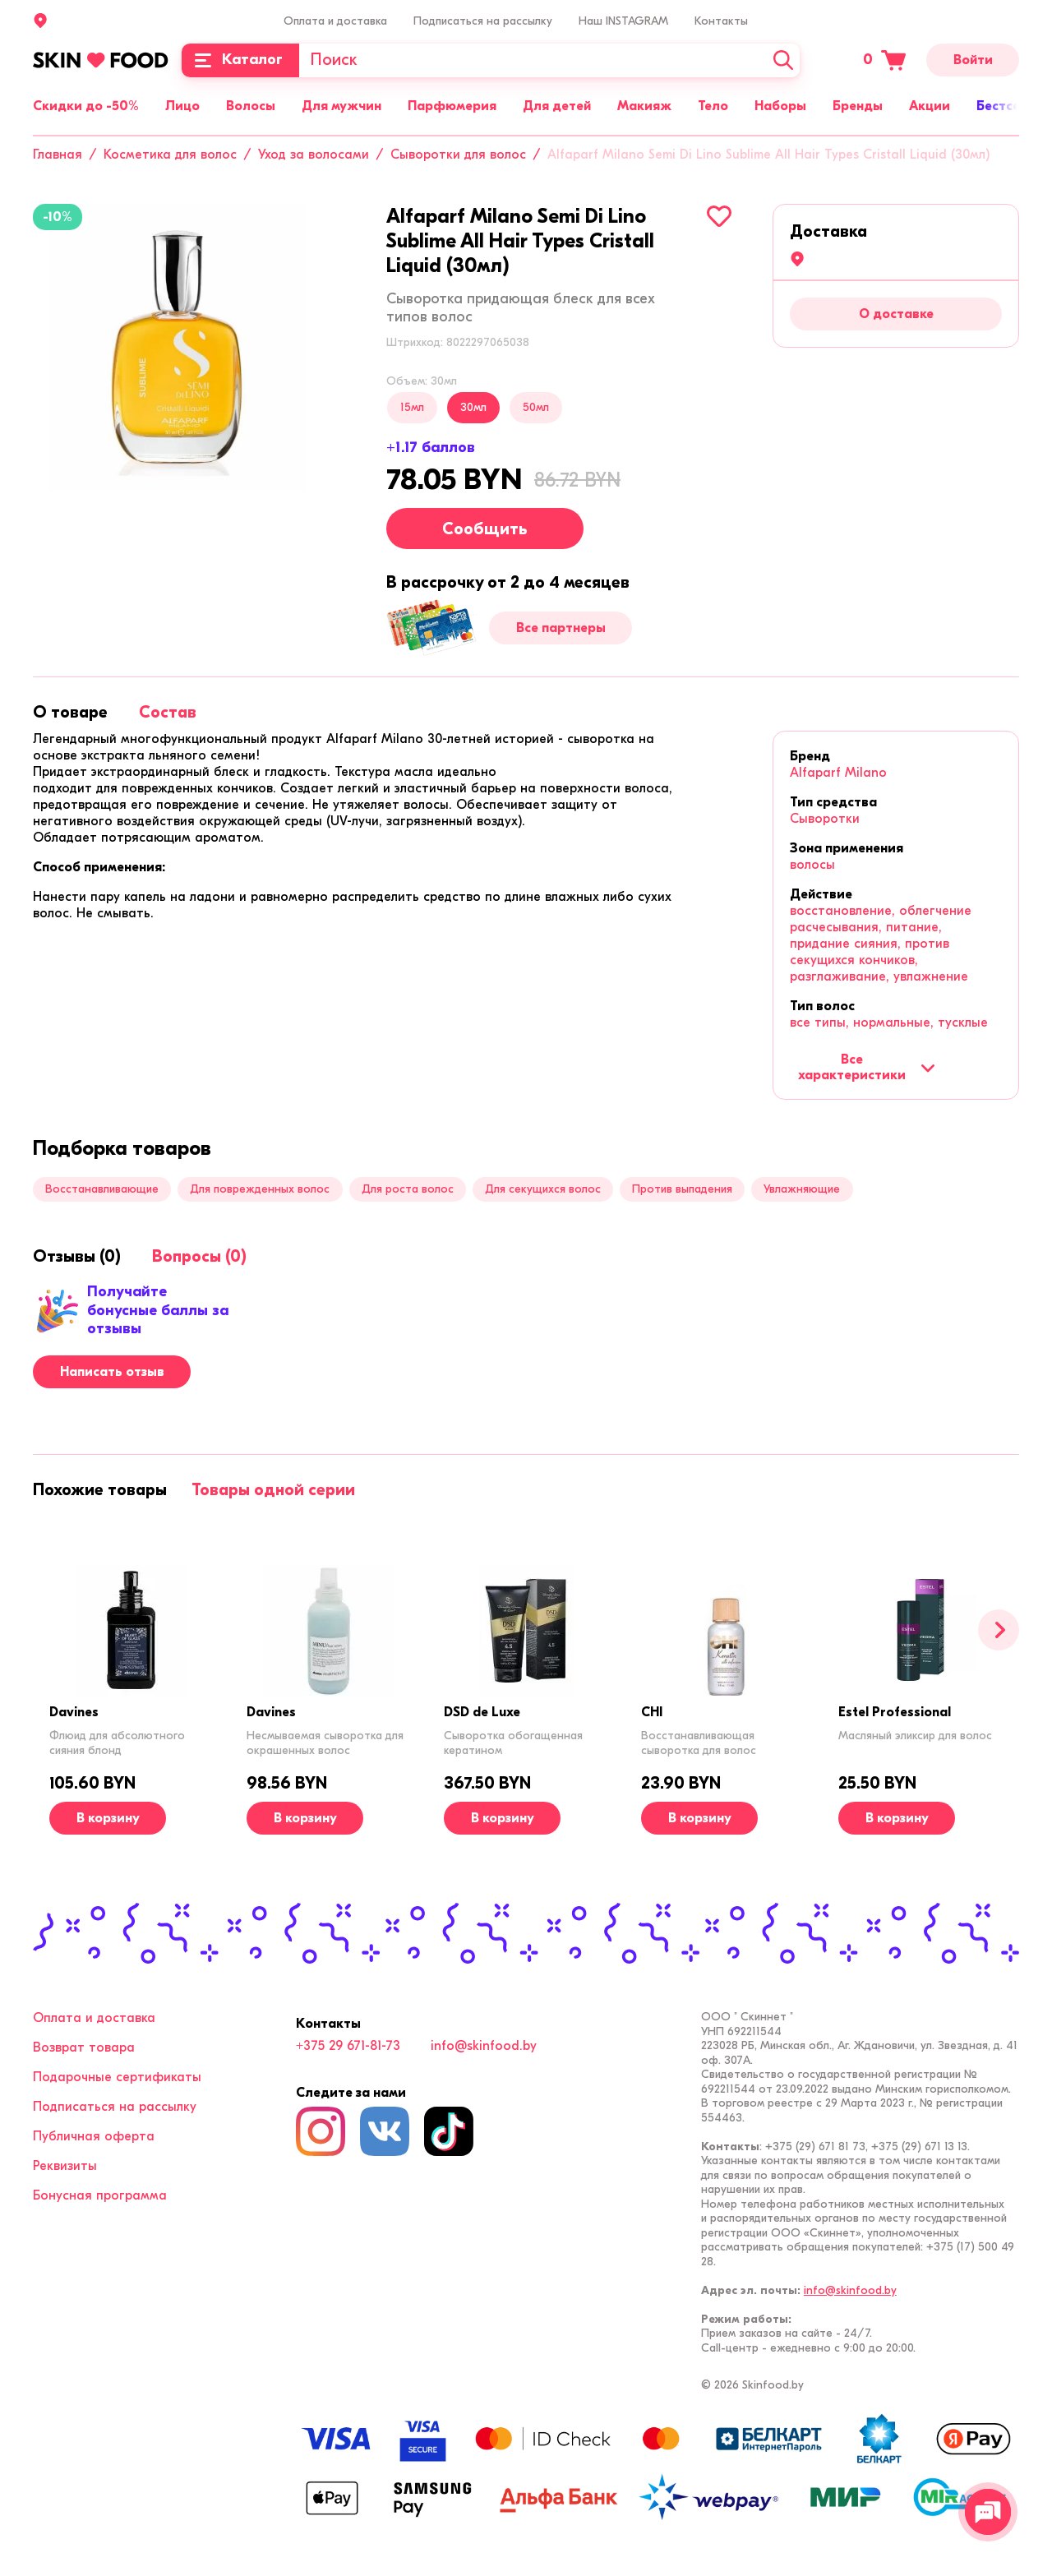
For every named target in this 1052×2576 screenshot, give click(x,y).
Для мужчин (341, 106)
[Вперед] (998, 1629)
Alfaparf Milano (838, 772)
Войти (973, 60)
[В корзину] (107, 1818)
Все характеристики (866, 1067)
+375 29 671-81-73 (348, 2045)
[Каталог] (240, 60)
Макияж (644, 106)
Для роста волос (408, 1189)
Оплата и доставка (335, 21)
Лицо (182, 106)
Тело (713, 106)
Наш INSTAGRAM (623, 21)
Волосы (250, 106)
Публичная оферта (94, 2136)
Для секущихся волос (543, 1189)
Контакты (721, 21)
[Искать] (783, 60)
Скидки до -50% (86, 106)
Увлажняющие (802, 1189)
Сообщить (485, 528)
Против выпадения (682, 1189)
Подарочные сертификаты (117, 2077)
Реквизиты (65, 2165)
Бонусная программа (100, 2195)
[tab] (70, 712)
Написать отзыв (112, 1371)
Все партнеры (561, 628)
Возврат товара (84, 2047)
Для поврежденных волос (260, 1189)
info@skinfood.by (484, 2045)
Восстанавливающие (102, 1189)
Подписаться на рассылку (482, 21)
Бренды (858, 106)
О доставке (896, 314)
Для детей (557, 106)
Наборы (780, 106)
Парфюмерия (452, 106)
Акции (929, 106)
